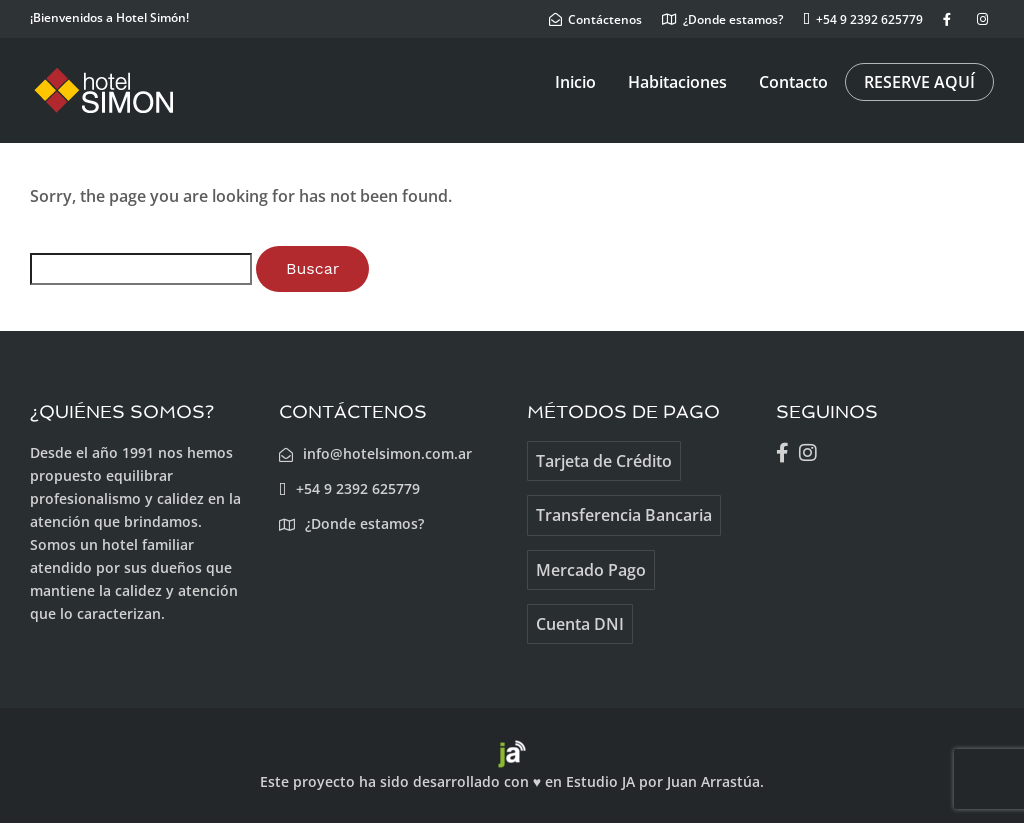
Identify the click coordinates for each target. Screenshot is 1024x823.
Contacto (793, 82)
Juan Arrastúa (713, 781)
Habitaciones (677, 82)
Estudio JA (600, 781)
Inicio (575, 82)
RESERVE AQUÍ (919, 82)
